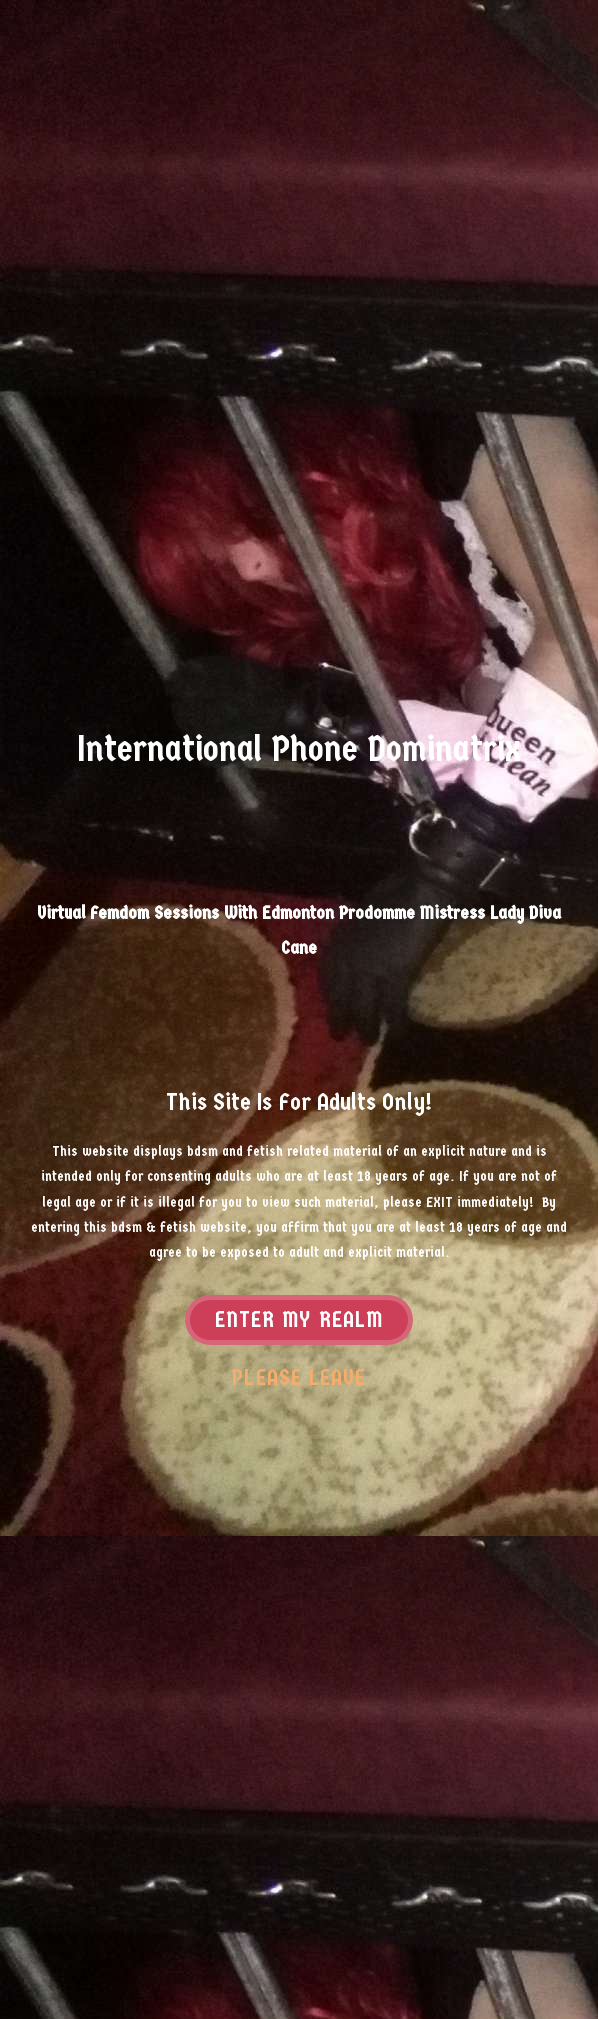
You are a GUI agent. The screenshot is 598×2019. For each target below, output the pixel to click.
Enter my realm (299, 1321)
